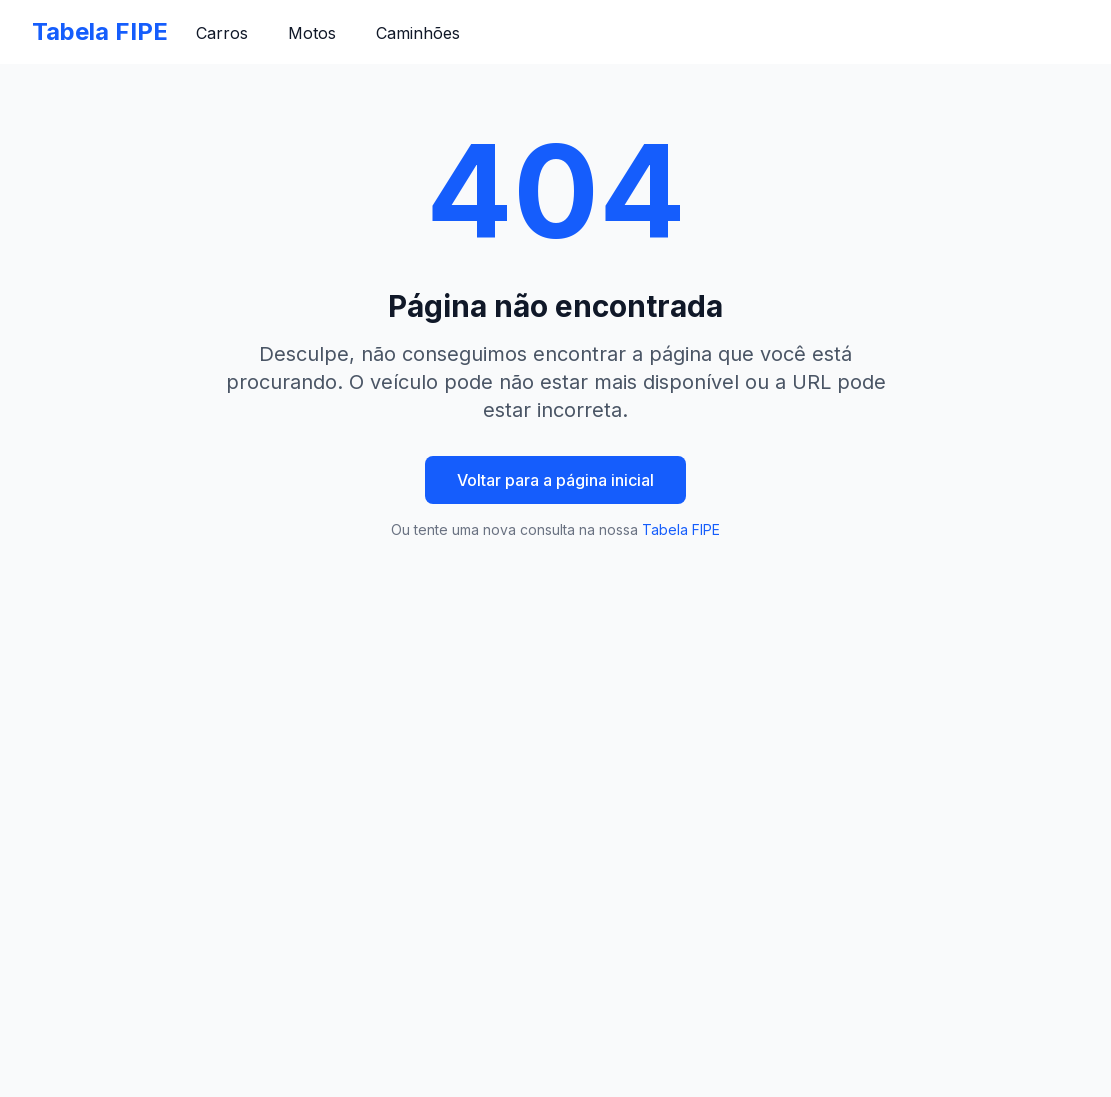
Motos (312, 33)
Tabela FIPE (100, 31)
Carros (222, 33)
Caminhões (418, 33)
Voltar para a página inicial (555, 480)
